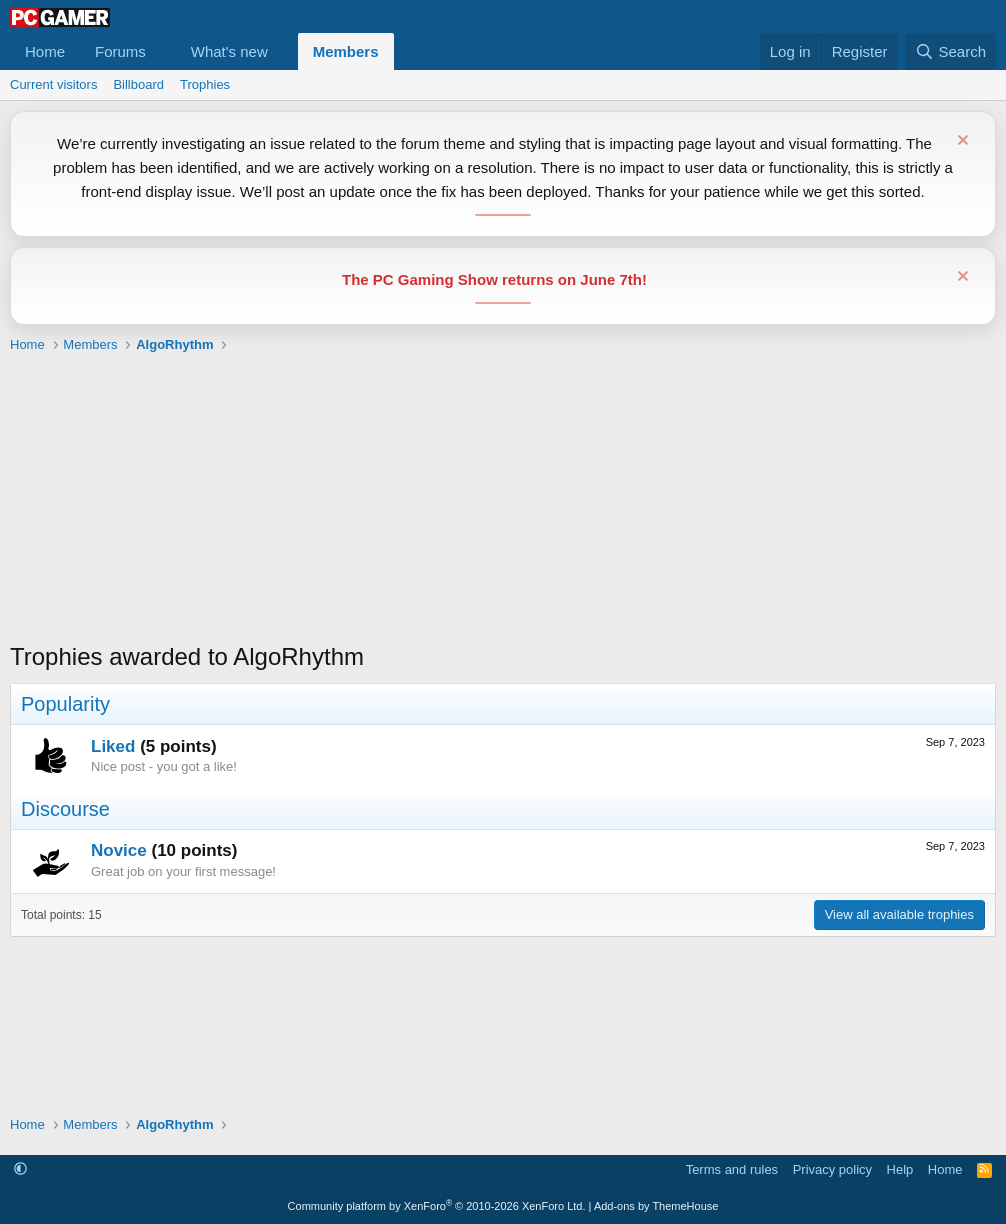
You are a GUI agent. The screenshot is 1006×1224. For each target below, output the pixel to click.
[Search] (950, 51)
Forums (120, 51)
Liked (113, 746)
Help (900, 1169)
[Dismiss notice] (960, 142)
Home (45, 51)
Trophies (205, 84)
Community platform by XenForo (437, 1206)
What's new (229, 51)
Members (346, 51)
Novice (119, 850)
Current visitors (53, 84)
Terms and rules (732, 1169)
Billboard (138, 84)
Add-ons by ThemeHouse (656, 1206)
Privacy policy (832, 1169)
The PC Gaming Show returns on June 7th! (494, 279)
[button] (162, 51)
